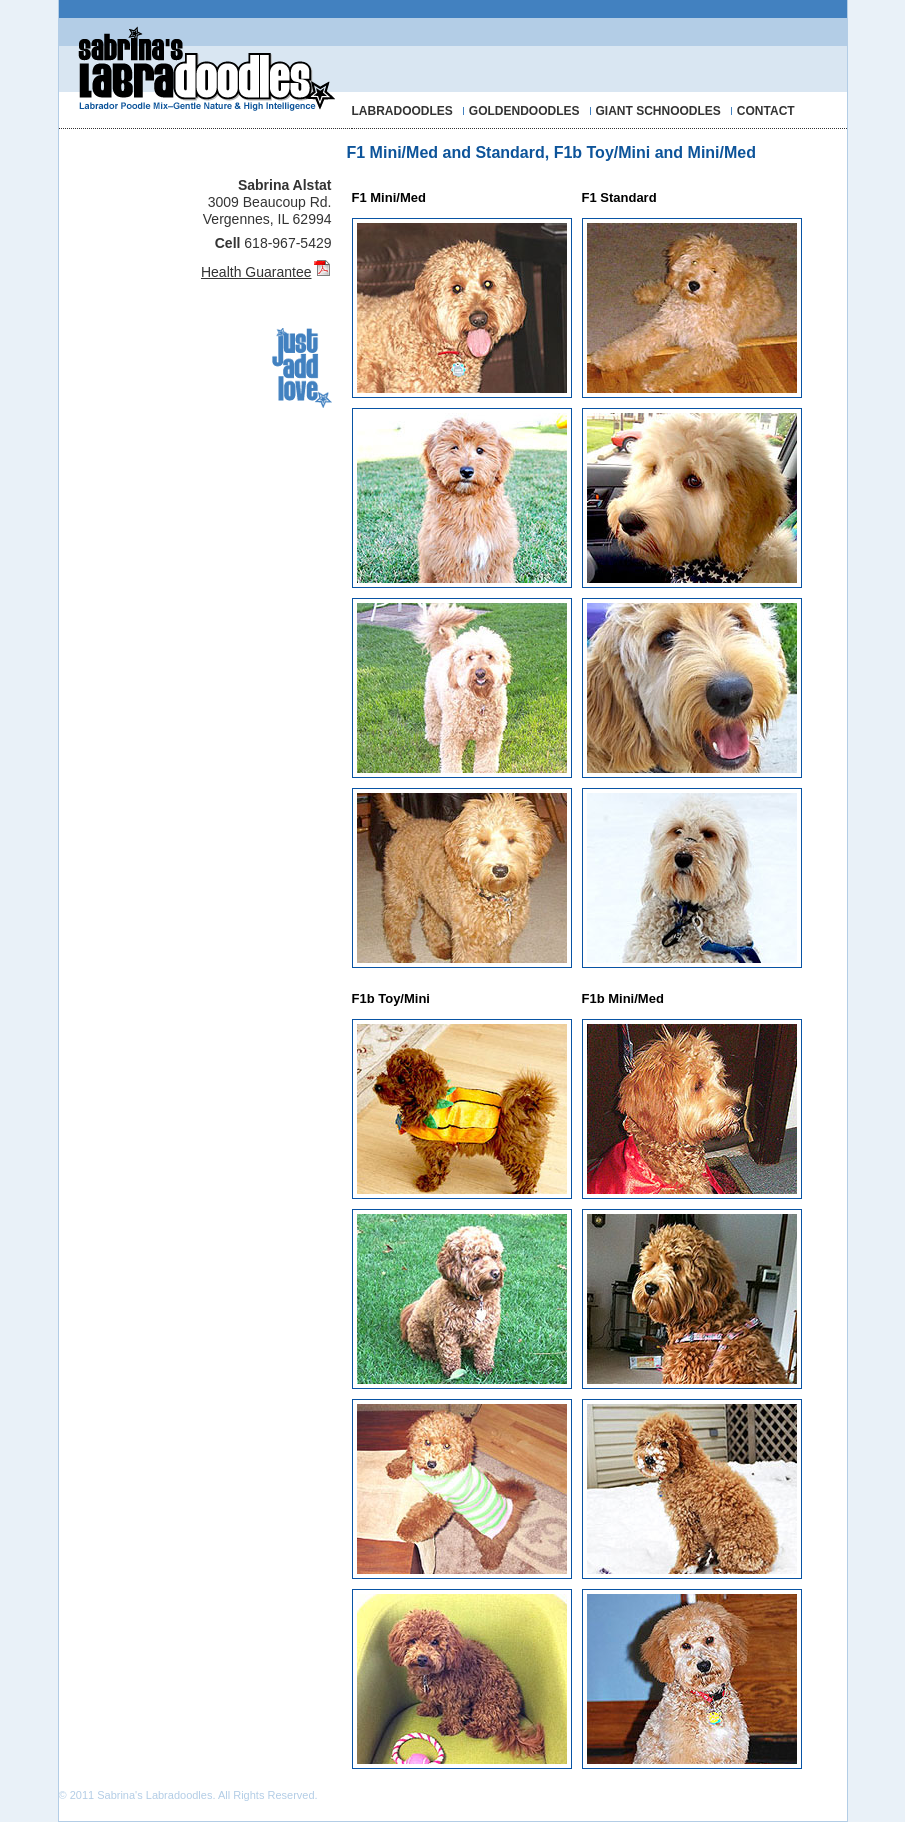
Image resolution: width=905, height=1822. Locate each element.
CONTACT (766, 111)
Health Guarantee (256, 272)
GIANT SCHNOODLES (658, 111)
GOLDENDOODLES (524, 111)
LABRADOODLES (402, 111)
